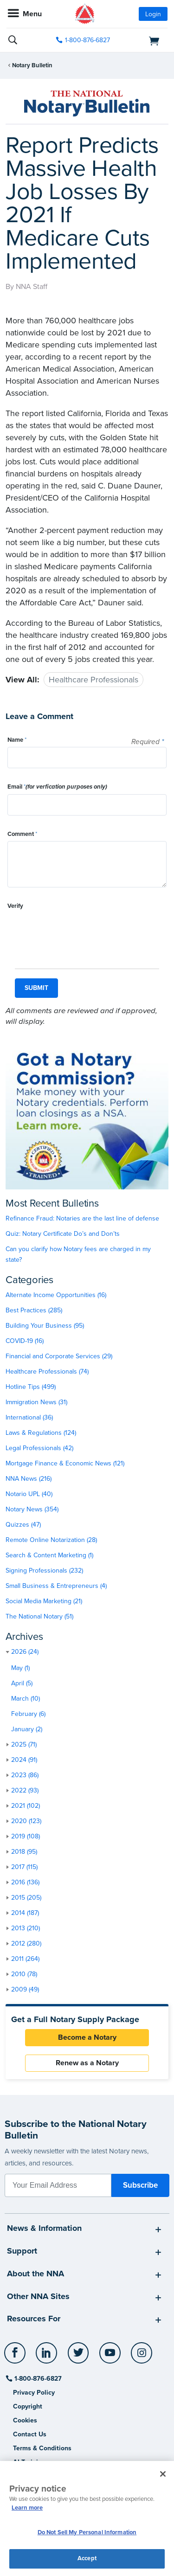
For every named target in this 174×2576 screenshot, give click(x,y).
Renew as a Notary (87, 2063)
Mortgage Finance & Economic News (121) (65, 1463)
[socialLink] (16, 2357)
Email (57, 786)
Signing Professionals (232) (44, 1570)
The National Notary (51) (39, 1616)
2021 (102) (25, 1806)
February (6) (28, 1714)
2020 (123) (26, 1821)
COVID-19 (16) (25, 1341)
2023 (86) (25, 1775)
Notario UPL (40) (29, 1494)
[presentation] (77, 931)
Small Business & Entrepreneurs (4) (56, 1586)
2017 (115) (24, 1867)
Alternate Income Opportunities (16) (56, 1295)
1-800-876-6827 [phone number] (87, 40)
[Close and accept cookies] (163, 2474)
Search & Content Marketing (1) (49, 1555)
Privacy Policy (34, 2392)
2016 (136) (25, 1882)
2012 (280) (26, 1943)
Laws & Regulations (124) (41, 1433)
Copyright (27, 2406)
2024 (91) (24, 1760)
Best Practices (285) (34, 1310)
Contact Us (29, 2434)
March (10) (25, 1698)
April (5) (21, 1683)
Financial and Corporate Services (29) (59, 1356)
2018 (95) (24, 1852)
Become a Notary (87, 2037)
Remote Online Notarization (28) (51, 1540)
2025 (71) (24, 1744)
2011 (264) (25, 1959)
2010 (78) (24, 1974)
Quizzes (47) (23, 1525)
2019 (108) (25, 1836)
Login (153, 14)
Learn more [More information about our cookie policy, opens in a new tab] (27, 2508)
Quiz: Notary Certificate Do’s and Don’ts (63, 1234)
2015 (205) (26, 1897)
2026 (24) (25, 1652)
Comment (22, 834)
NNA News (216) (29, 1479)
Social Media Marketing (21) (44, 1601)
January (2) (26, 1729)
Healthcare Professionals (93, 680)
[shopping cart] (143, 40)
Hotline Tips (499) (31, 1387)
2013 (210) (25, 1928)
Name (16, 740)
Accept (87, 2558)
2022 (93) (25, 1790)
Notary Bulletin (32, 65)
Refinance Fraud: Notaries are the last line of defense (82, 1218)
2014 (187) (25, 1913)
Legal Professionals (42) (39, 1448)
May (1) (20, 1668)
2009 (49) (25, 1989)
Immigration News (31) (36, 1402)
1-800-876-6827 (37, 2379)
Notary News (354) (32, 1509)
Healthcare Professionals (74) (47, 1371)
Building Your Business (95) (45, 1326)
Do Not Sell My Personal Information (87, 2532)
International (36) (29, 1417)
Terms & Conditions (42, 2448)
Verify (15, 906)
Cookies (25, 2420)
